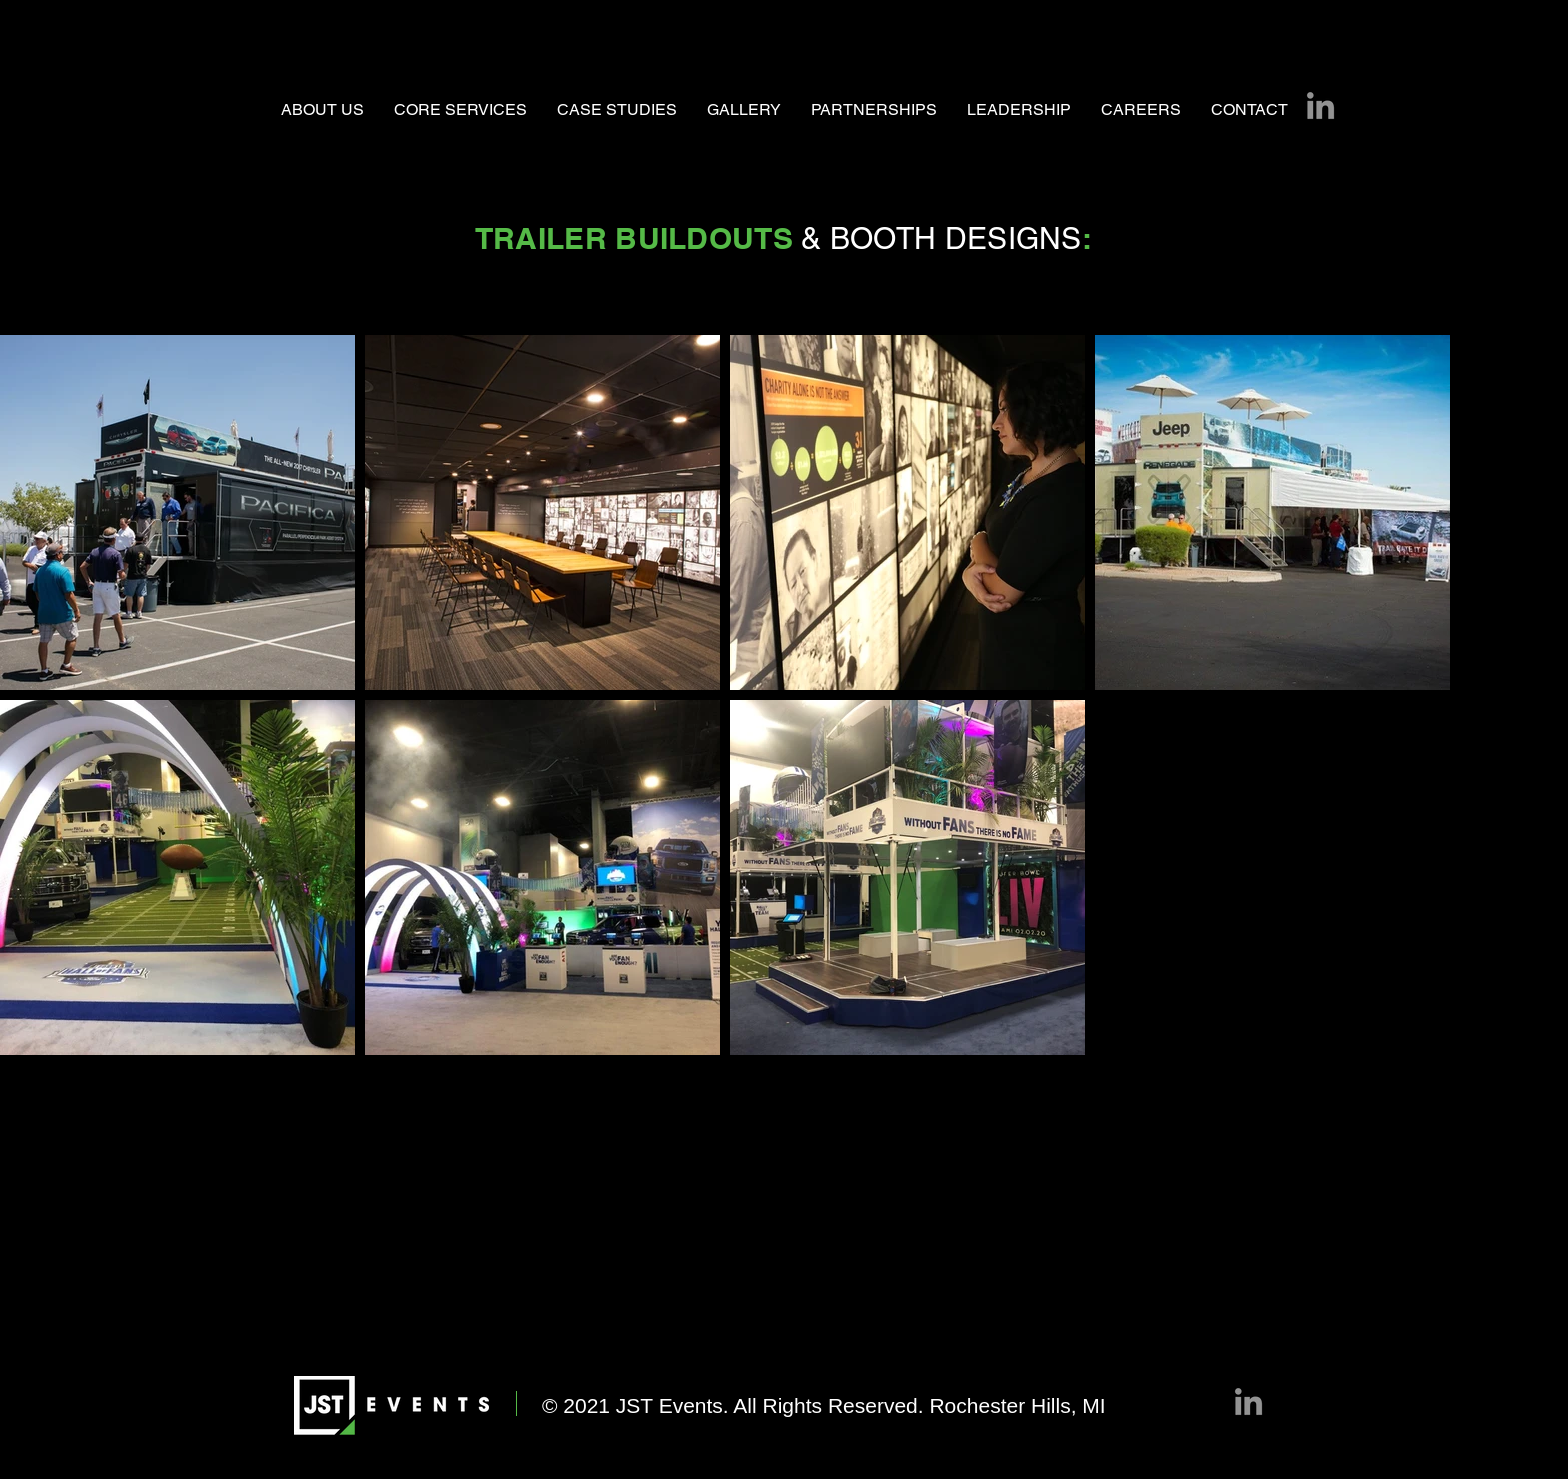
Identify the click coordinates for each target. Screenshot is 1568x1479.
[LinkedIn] (1320, 105)
